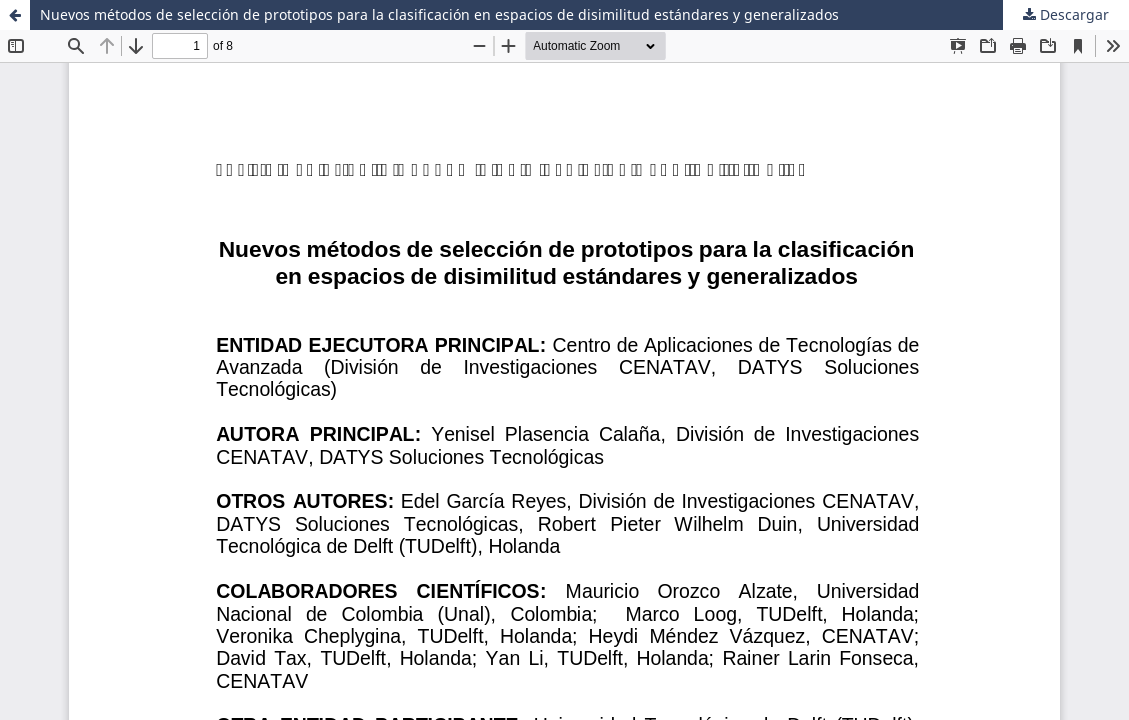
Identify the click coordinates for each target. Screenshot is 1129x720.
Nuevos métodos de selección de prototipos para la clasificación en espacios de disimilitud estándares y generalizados (439, 14)
